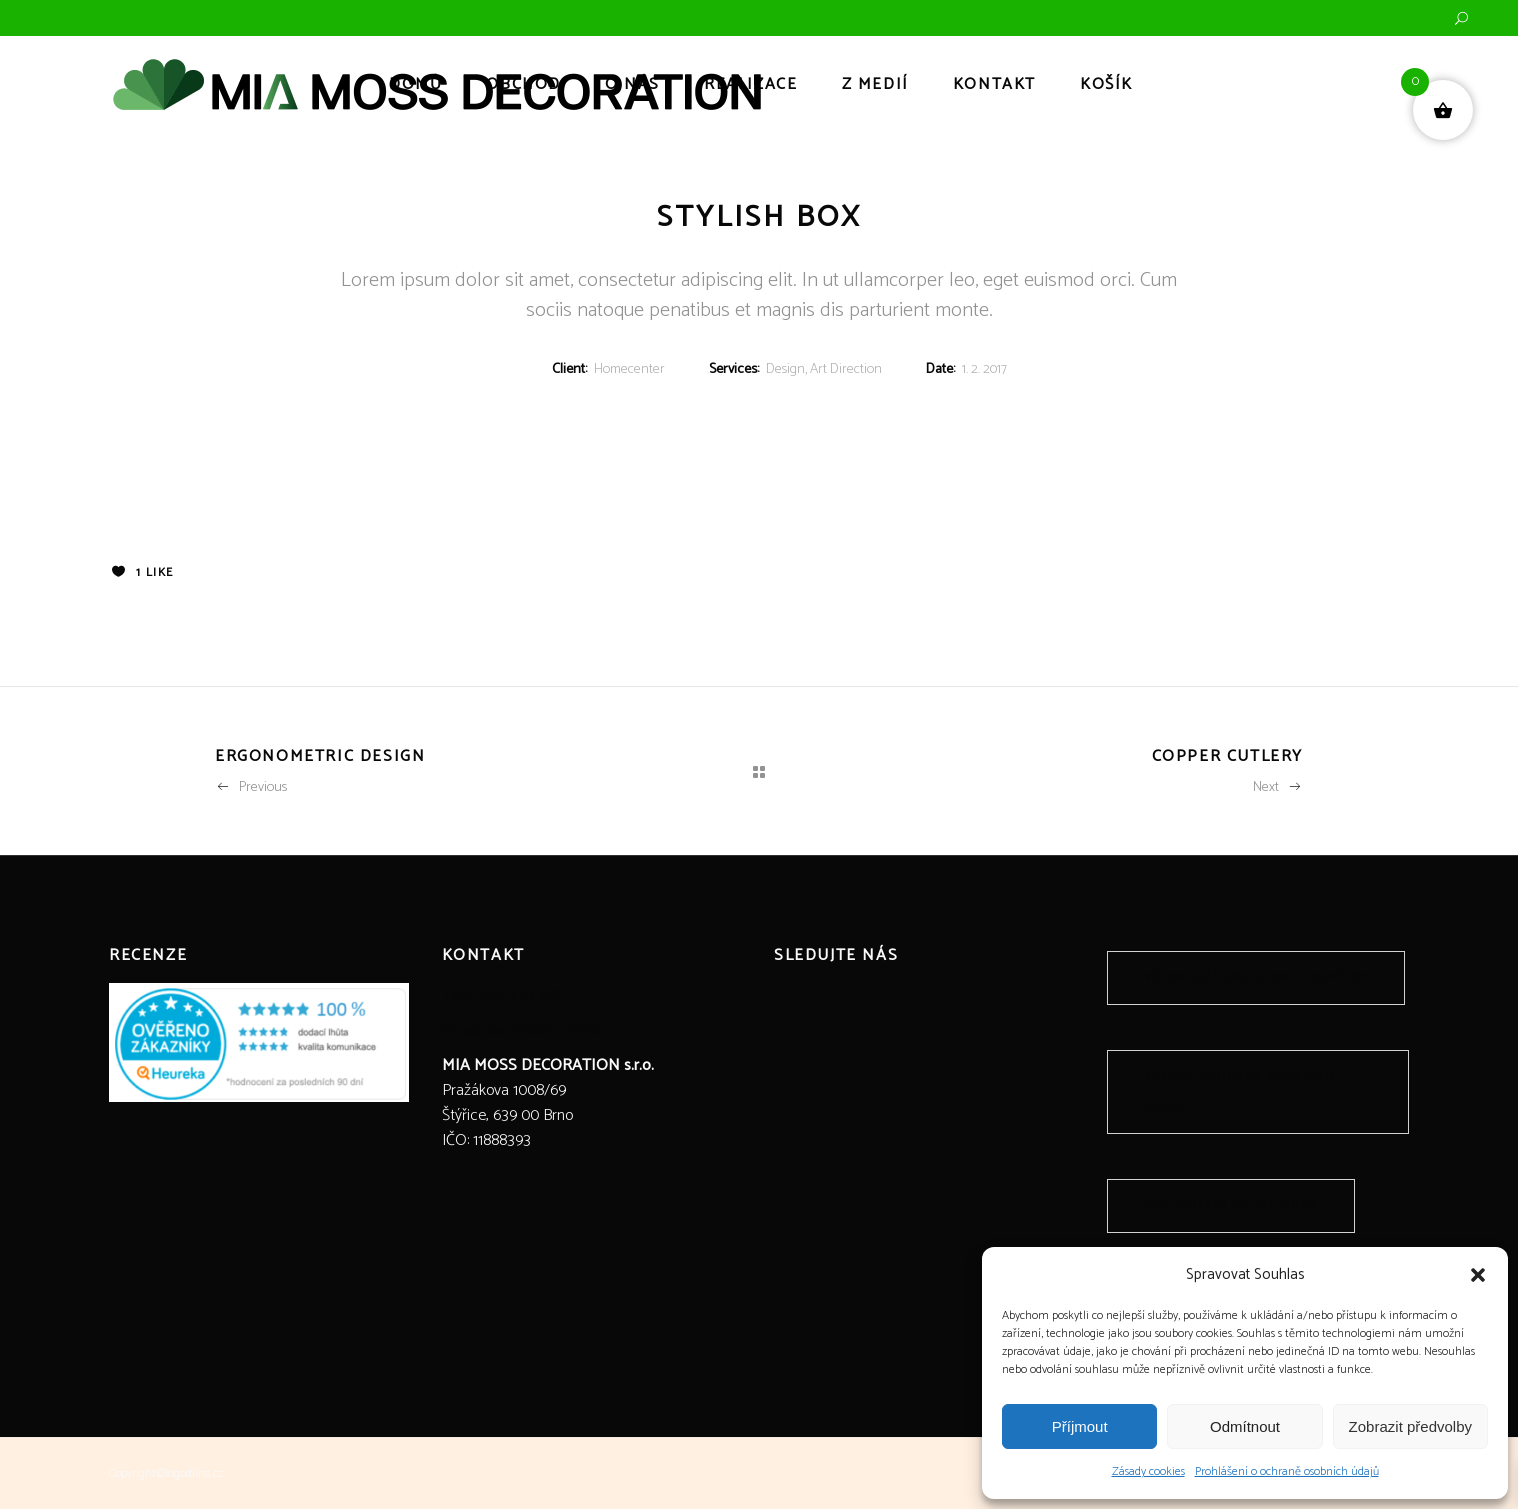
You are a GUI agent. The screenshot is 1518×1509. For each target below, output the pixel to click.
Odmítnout (1245, 1426)
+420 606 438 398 (501, 995)
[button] (1478, 1275)
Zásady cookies (1148, 1471)
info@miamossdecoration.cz (532, 1030)
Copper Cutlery (1227, 756)
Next (1278, 787)
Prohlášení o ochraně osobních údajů (1287, 1471)
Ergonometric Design (320, 756)
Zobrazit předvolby (1410, 1426)
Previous (251, 787)
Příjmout (1080, 1426)
